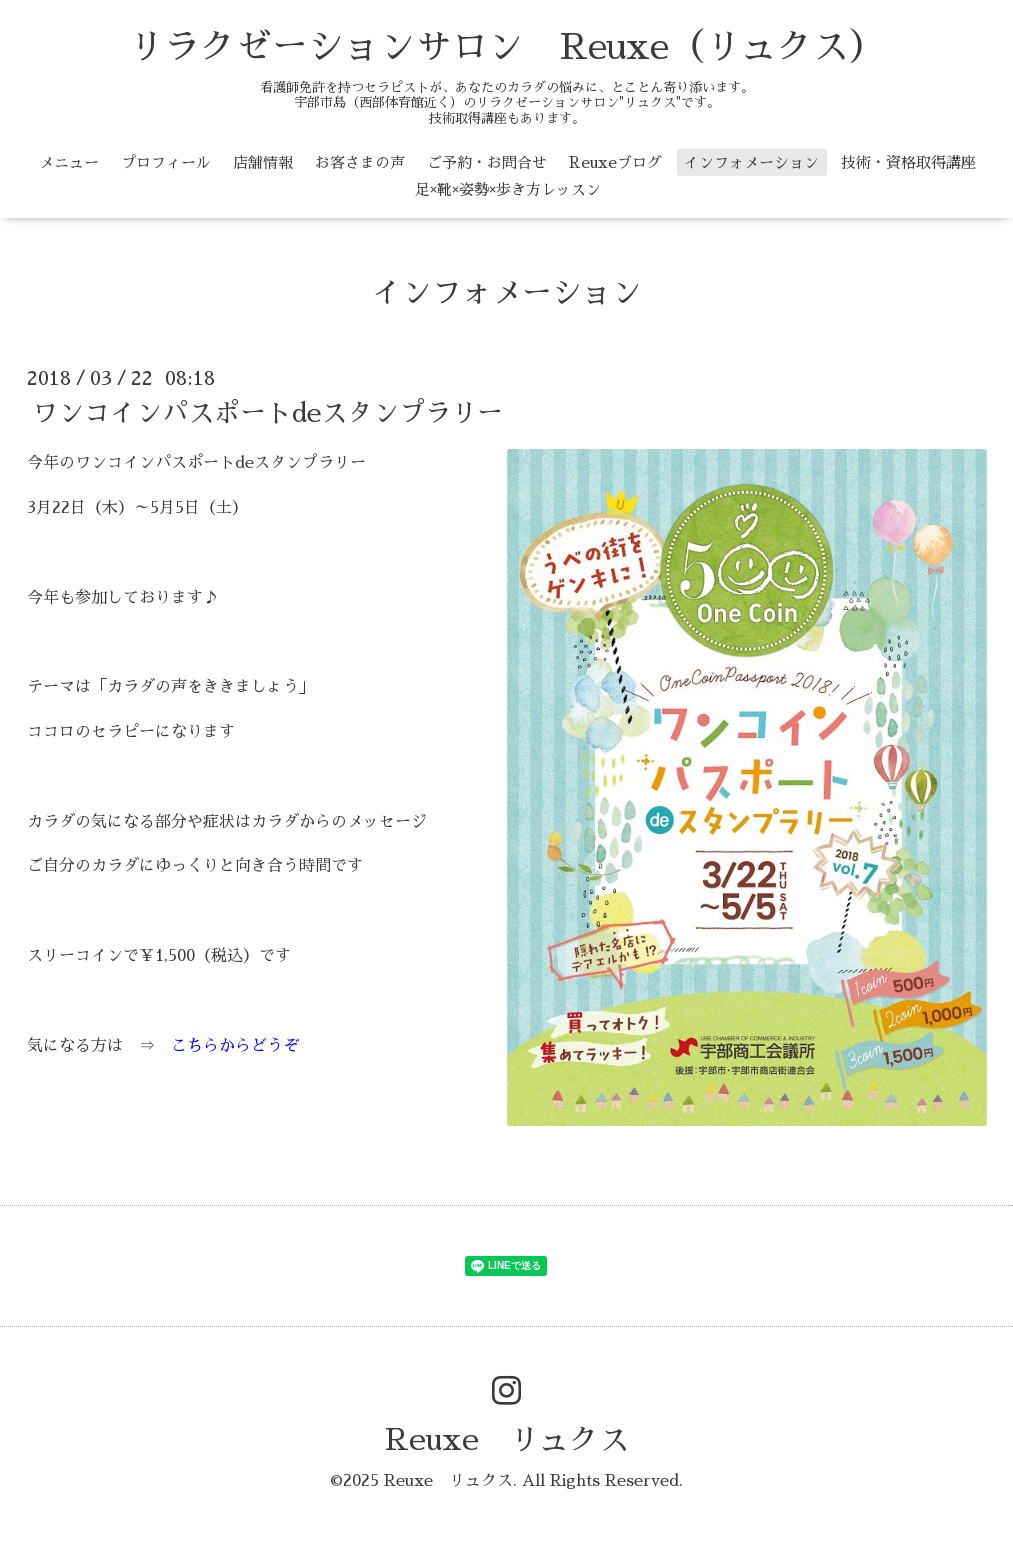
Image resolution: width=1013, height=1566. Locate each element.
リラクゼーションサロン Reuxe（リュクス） (506, 47)
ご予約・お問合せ (487, 162)
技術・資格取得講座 (908, 162)
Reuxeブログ (615, 162)
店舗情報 (263, 162)
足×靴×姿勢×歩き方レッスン (508, 189)
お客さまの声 (360, 162)
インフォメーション (751, 162)
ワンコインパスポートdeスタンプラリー (267, 413)
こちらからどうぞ (235, 1046)
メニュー (69, 162)
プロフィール (166, 162)
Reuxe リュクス (507, 1440)
